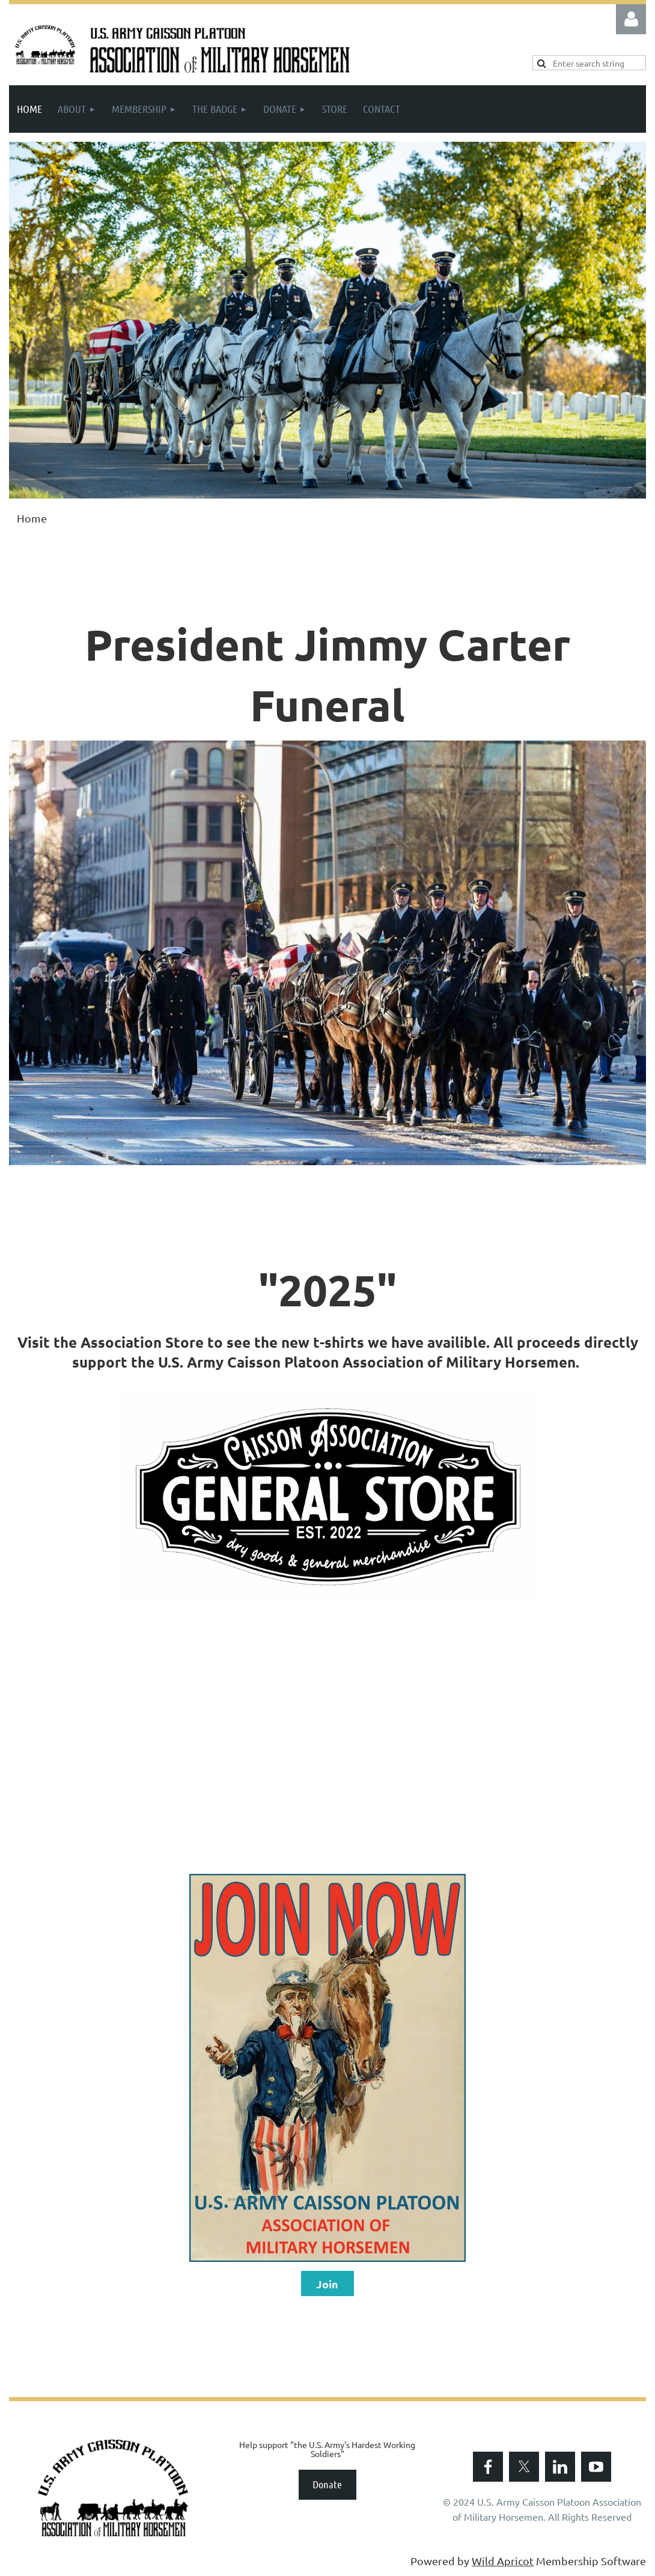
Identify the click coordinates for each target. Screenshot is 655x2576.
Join (327, 2284)
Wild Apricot (503, 2560)
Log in (631, 19)
